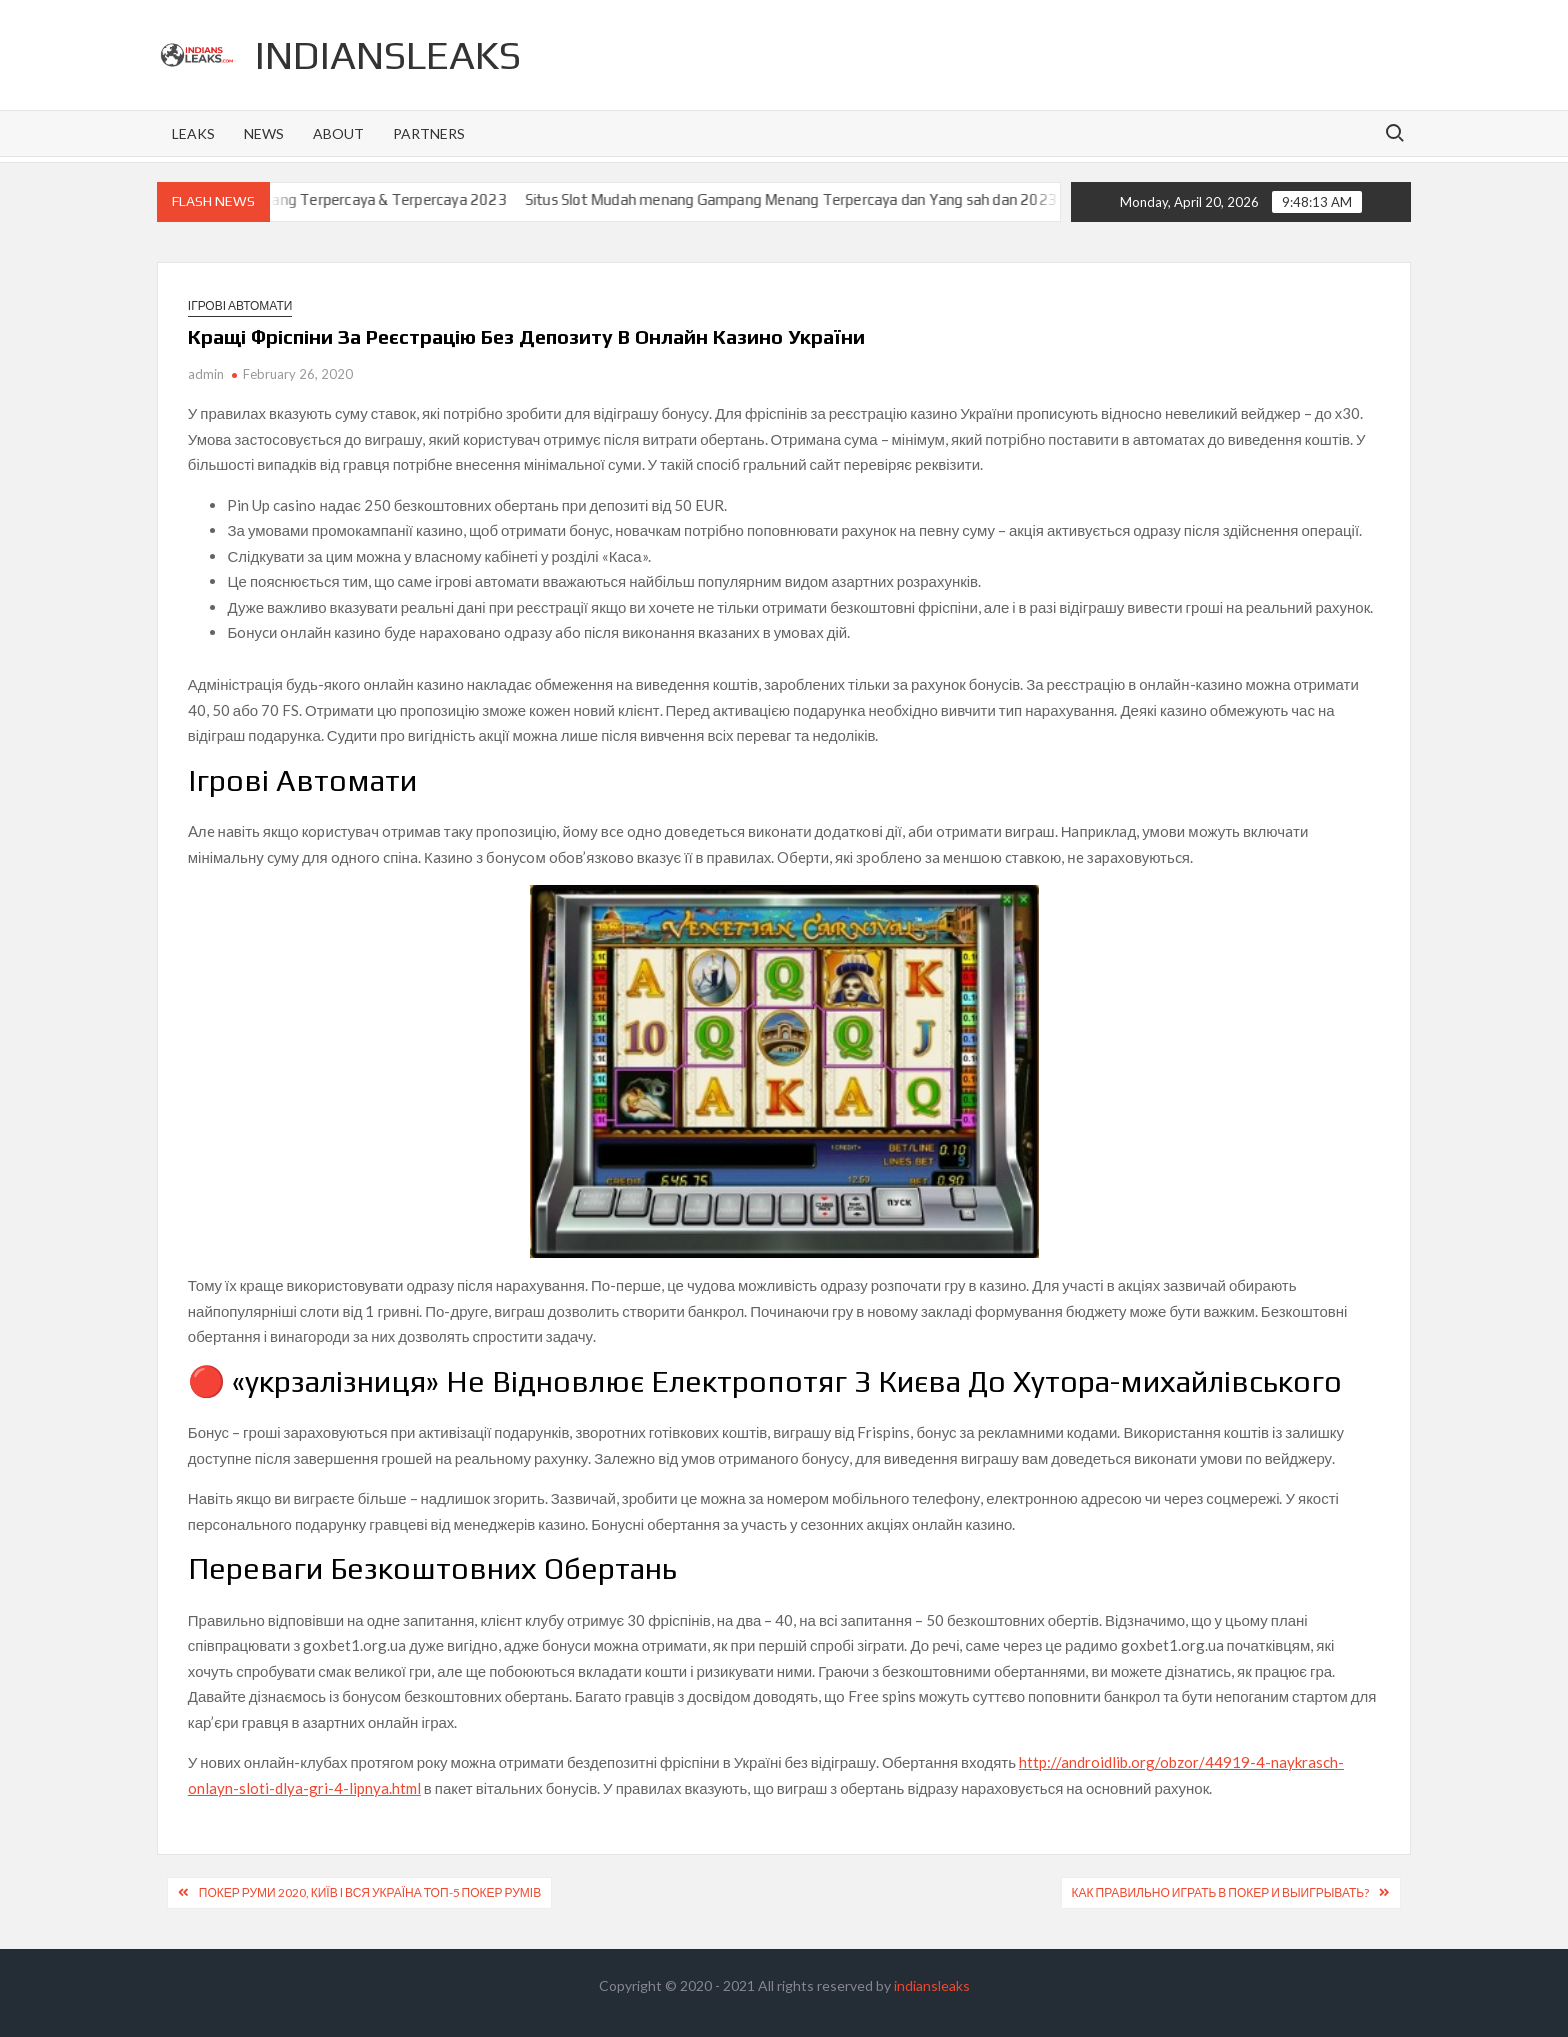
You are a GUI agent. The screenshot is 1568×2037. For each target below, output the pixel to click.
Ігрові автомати (240, 305)
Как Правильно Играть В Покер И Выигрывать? (1221, 1892)
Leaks (193, 133)
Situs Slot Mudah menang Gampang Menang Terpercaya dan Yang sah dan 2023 (813, 199)
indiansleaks (388, 55)
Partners (429, 133)
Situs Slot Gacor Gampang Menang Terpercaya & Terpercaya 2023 (309, 199)
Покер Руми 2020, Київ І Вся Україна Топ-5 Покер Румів (370, 1892)
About (338, 133)
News (264, 133)
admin (206, 374)
